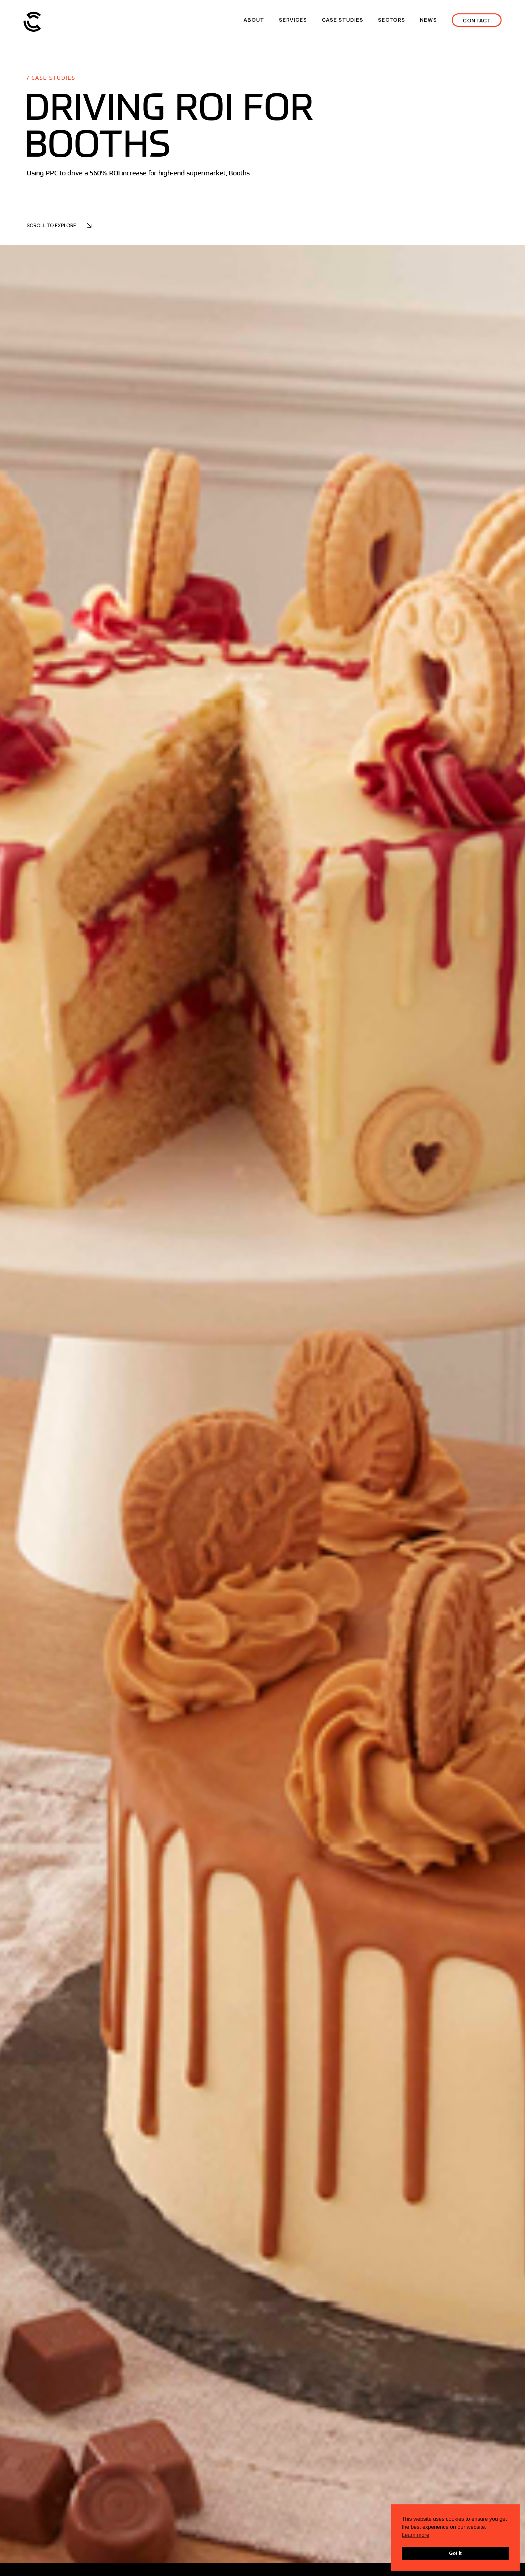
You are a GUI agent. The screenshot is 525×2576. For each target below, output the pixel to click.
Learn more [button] (415, 2535)
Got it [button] (455, 2553)
